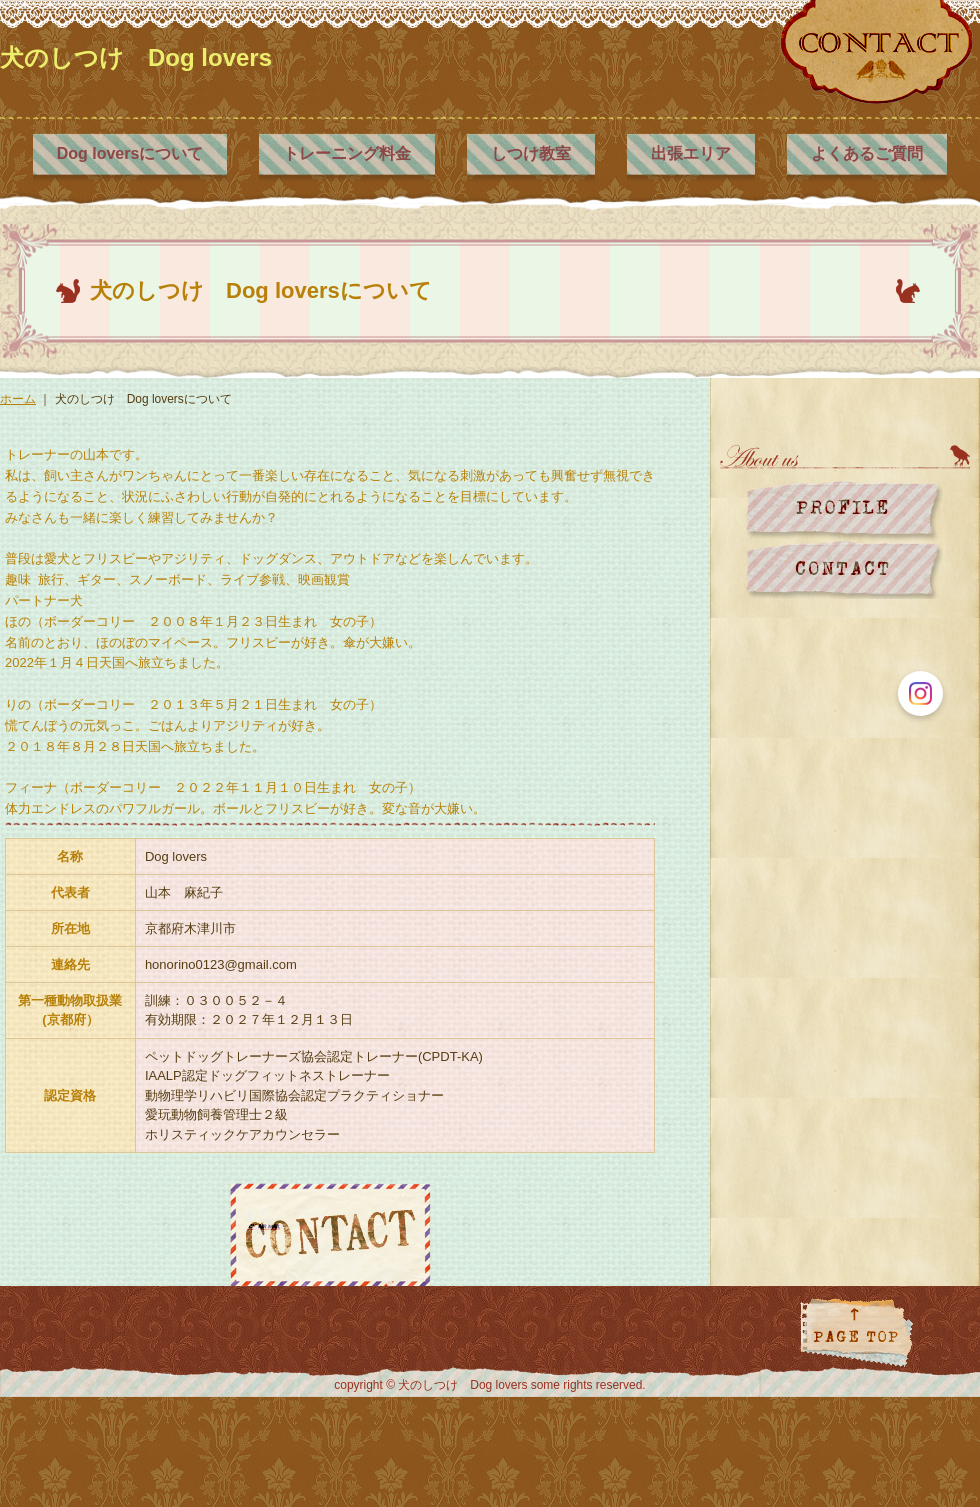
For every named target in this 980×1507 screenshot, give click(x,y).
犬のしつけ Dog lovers (136, 57)
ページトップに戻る (856, 1368)
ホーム (18, 399)
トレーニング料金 (347, 153)
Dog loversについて (130, 153)
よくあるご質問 (867, 153)
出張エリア (691, 153)
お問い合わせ (844, 569)
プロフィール (844, 510)
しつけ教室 (531, 153)
